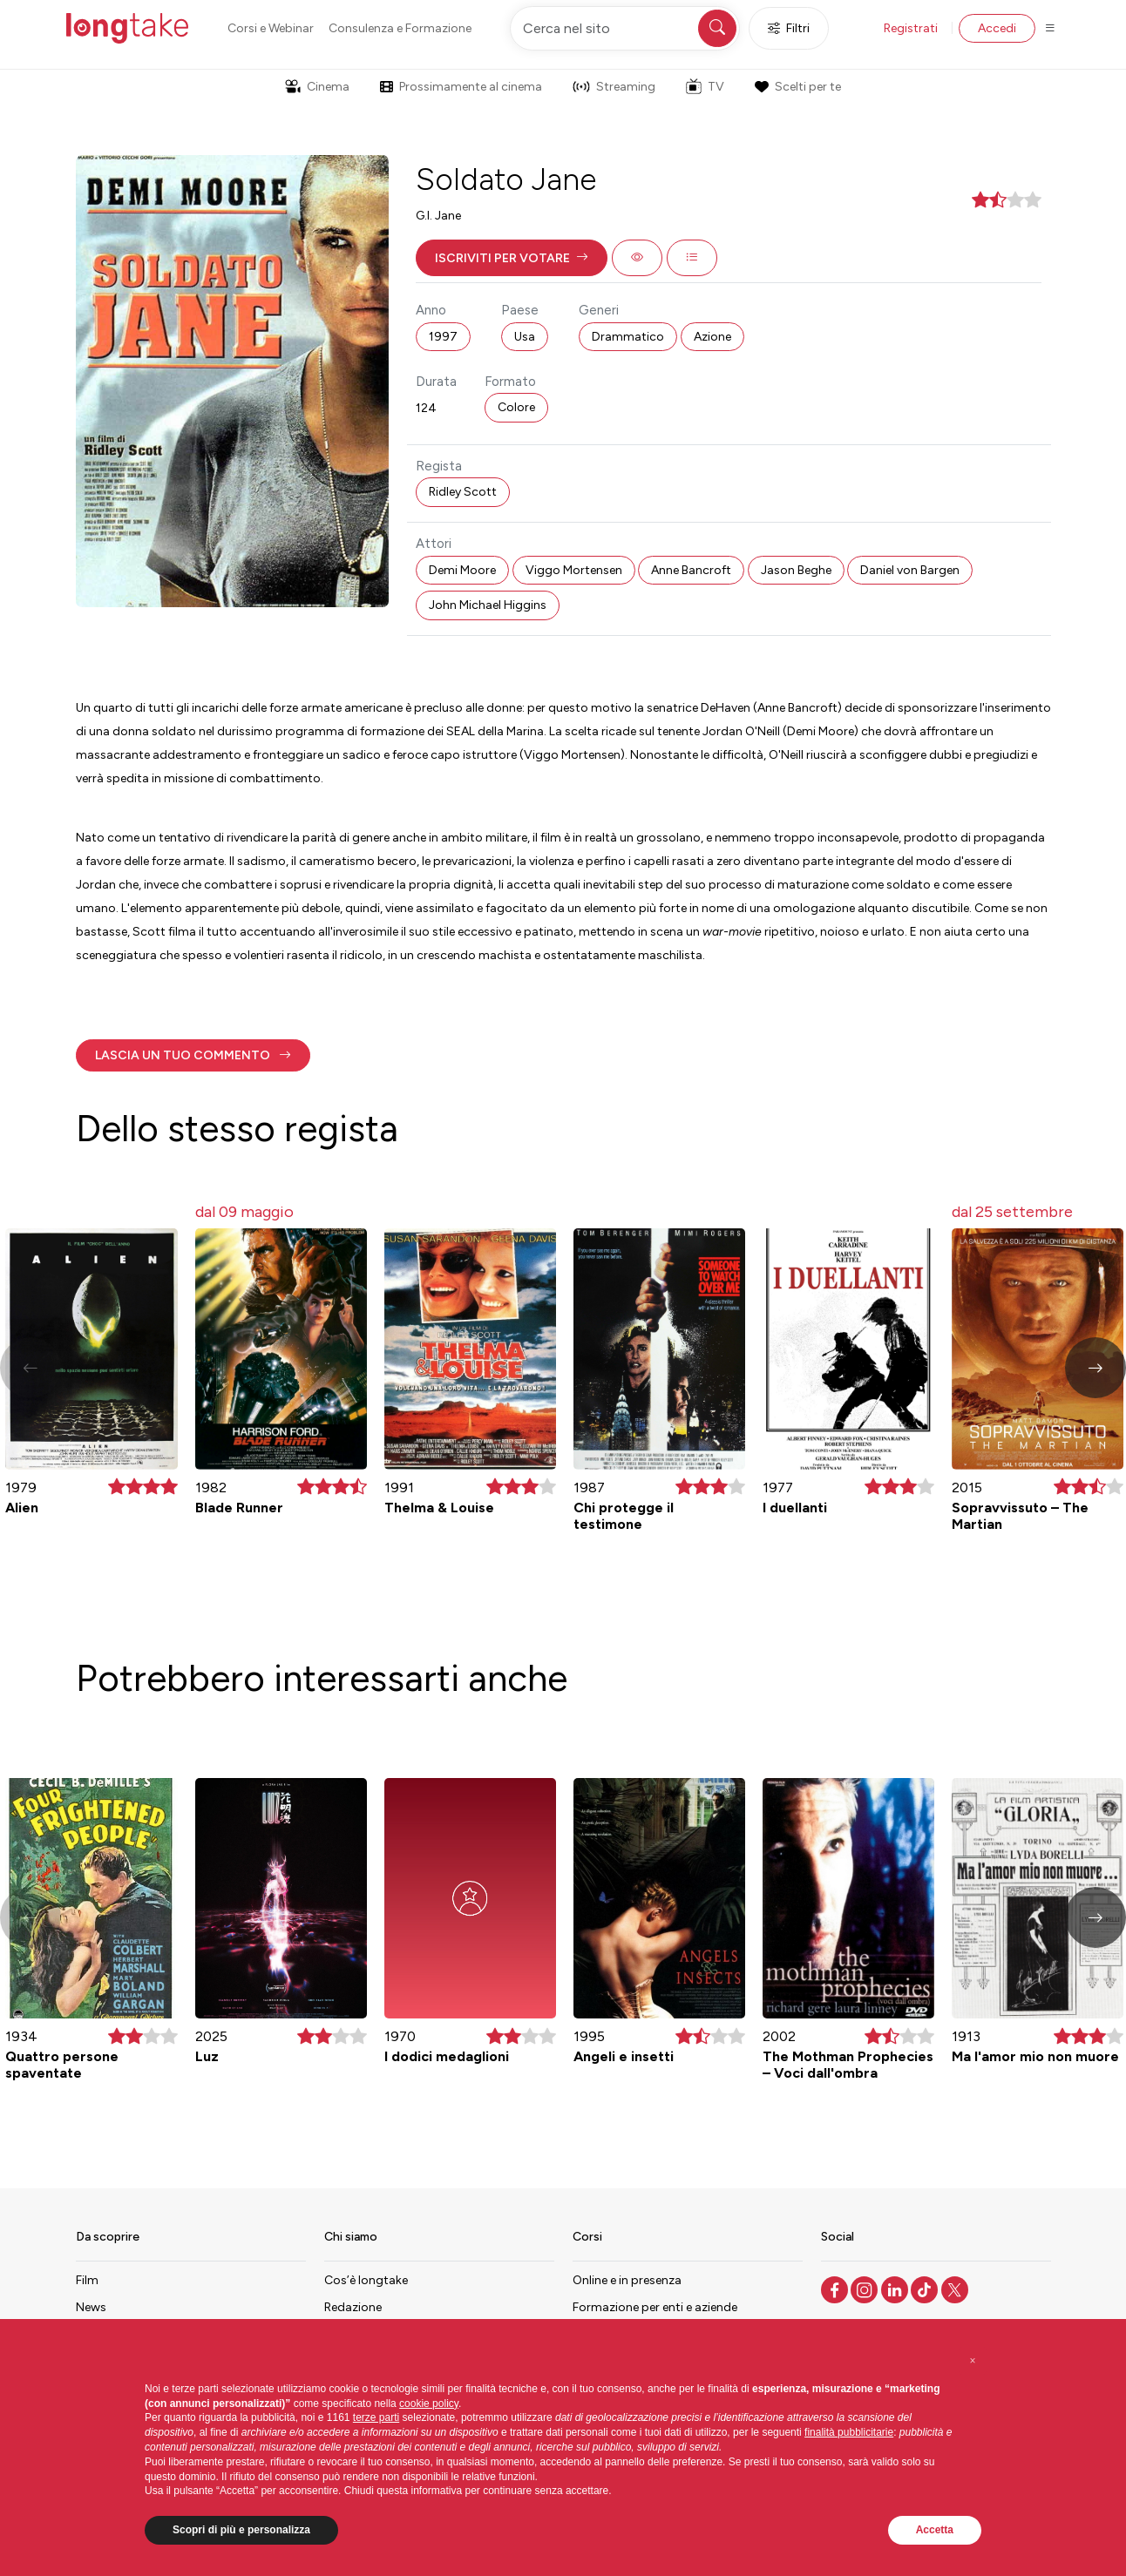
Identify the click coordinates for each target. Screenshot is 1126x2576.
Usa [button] (524, 336)
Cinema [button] (317, 86)
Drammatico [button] (628, 336)
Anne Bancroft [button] (691, 570)
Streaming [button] (614, 86)
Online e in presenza (627, 2280)
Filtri (789, 28)
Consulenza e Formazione (400, 28)
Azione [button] (712, 336)
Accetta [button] (934, 2530)
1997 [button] (443, 336)
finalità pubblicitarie (848, 2432)
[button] (511, 258)
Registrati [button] (911, 28)
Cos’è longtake (366, 2280)
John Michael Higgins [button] (487, 605)
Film (87, 2280)
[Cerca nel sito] (625, 28)
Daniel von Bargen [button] (910, 570)
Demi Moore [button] (462, 570)
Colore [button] (516, 407)
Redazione (353, 2307)
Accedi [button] (997, 28)
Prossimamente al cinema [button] (461, 86)
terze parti (376, 2417)
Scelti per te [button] (797, 86)
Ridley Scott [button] (463, 491)
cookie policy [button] (428, 2403)
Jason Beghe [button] (796, 570)
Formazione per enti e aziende (655, 2307)
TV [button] (705, 86)
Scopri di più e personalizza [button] (241, 2530)
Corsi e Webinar (270, 28)
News (91, 2307)
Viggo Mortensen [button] (574, 570)
